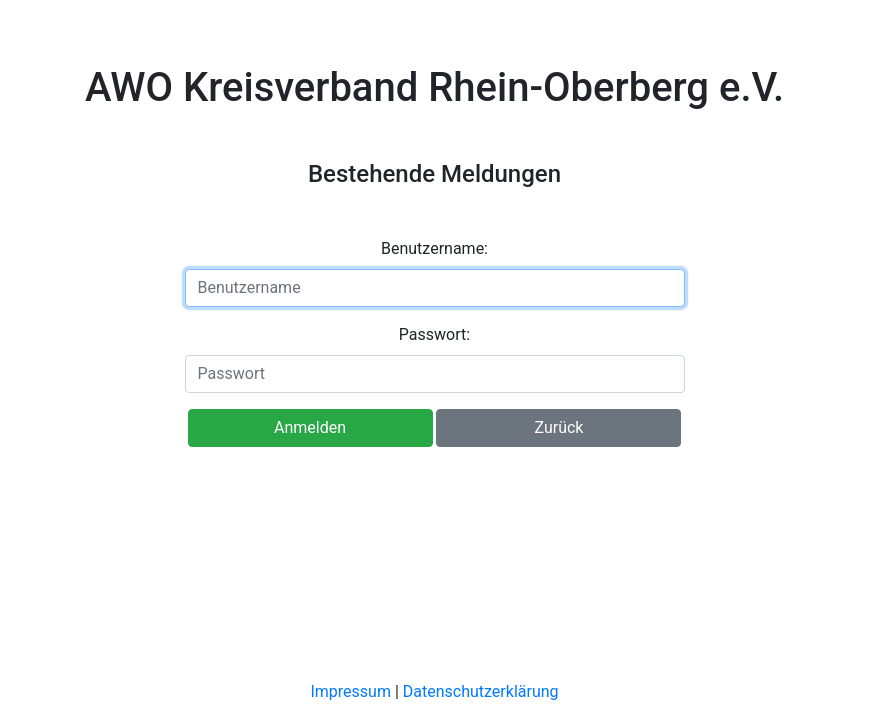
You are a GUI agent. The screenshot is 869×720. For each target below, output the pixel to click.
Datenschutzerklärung (481, 691)
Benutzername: (434, 248)
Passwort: (434, 334)
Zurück (558, 427)
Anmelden (310, 427)
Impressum (350, 691)
